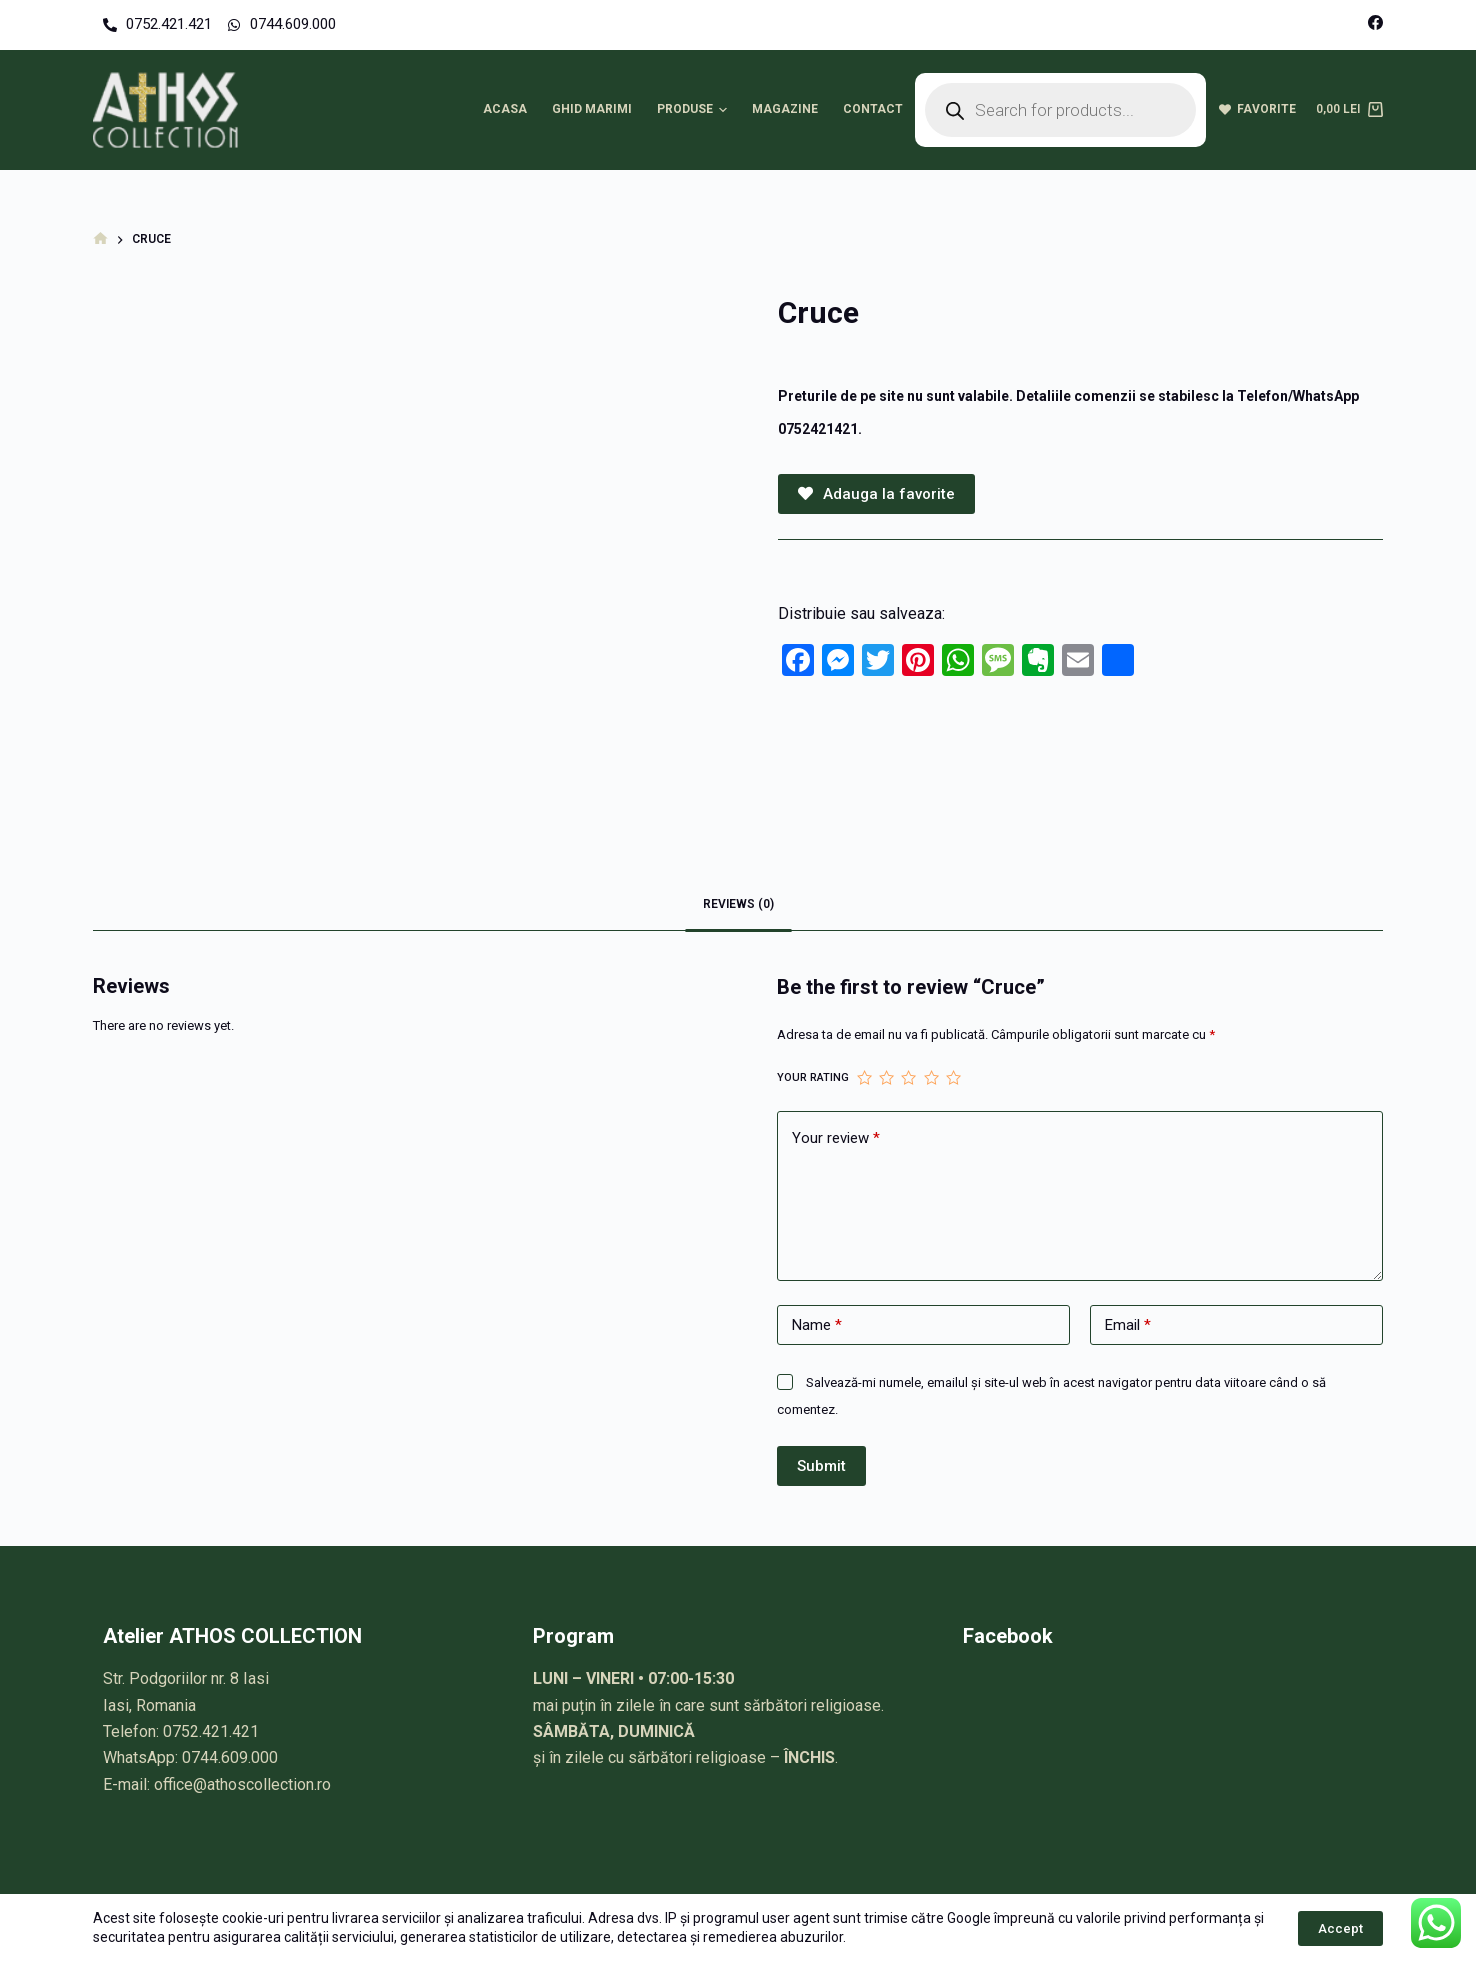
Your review (836, 1138)
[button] (723, 110)
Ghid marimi (592, 109)
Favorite (1257, 109)
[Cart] (1349, 110)
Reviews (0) (738, 904)
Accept (1340, 1928)
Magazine (785, 109)
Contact (873, 109)
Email (1128, 1325)
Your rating (813, 1077)
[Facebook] (1375, 22)
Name (817, 1325)
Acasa (505, 109)
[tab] (738, 905)
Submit (821, 1466)
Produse (695, 110)
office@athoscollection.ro (242, 1784)
